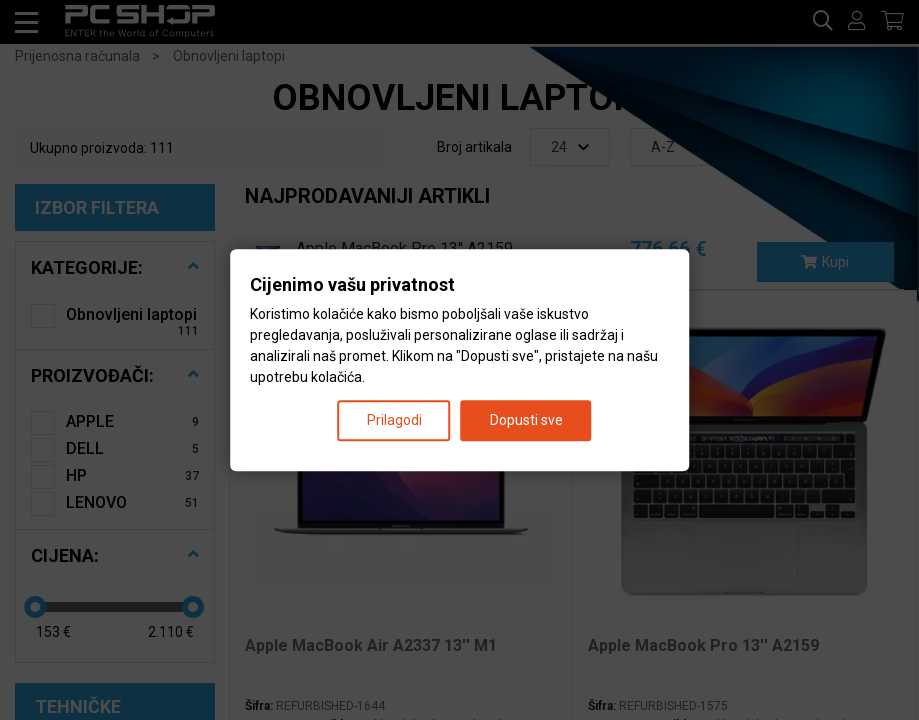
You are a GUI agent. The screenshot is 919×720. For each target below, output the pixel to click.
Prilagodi (394, 420)
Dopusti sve (526, 420)
